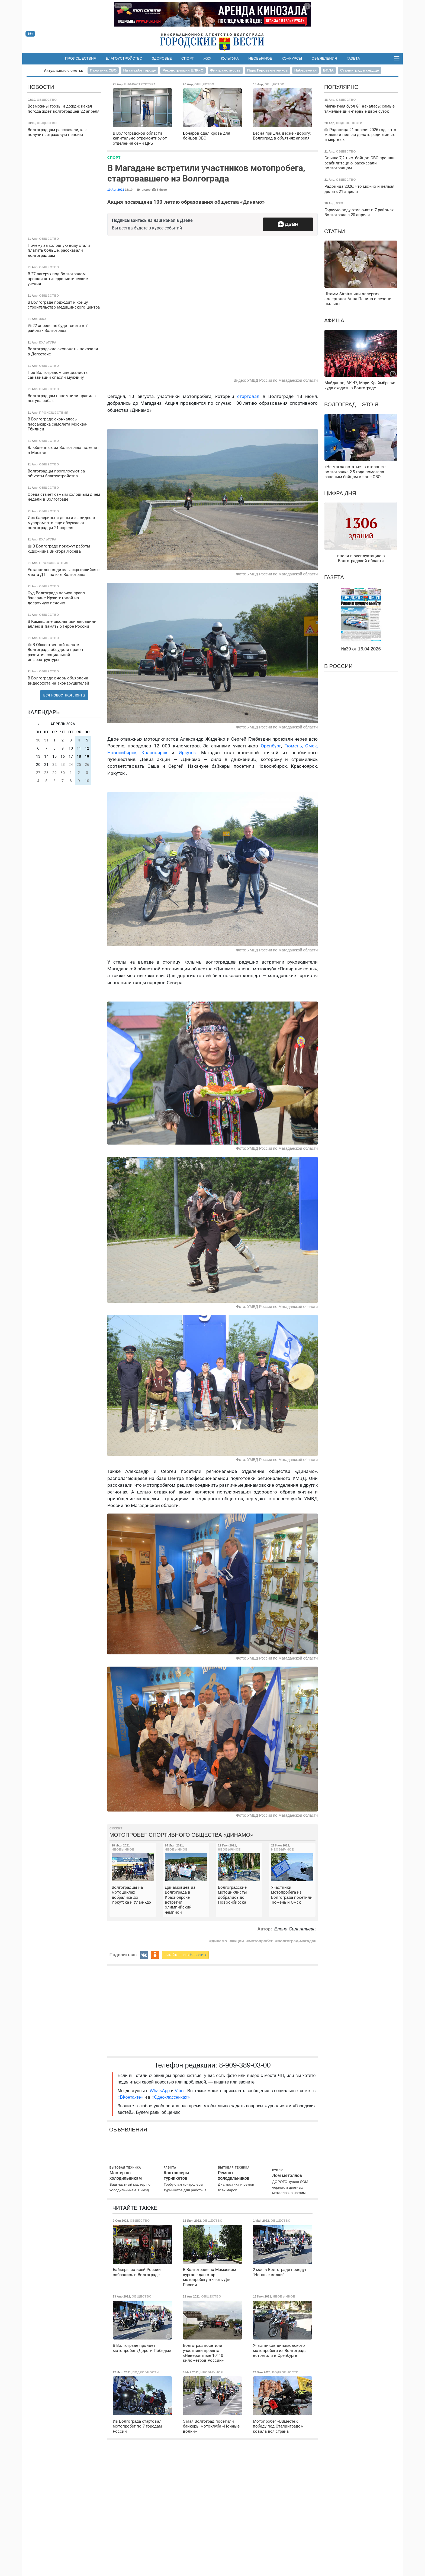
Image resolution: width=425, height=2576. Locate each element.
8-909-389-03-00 (245, 2065)
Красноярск (154, 752)
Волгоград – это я (351, 404)
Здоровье (162, 58)
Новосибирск (122, 752)
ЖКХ (207, 58)
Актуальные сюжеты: (63, 71)
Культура (230, 58)
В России (338, 666)
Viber (180, 2090)
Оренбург (271, 746)
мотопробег (261, 1941)
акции (238, 1941)
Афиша (334, 320)
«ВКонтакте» (130, 2097)
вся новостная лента (64, 695)
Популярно (341, 87)
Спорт (187, 58)
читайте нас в (185, 1955)
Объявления (324, 58)
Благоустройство (124, 58)
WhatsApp (160, 2090)
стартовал (249, 396)
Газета (353, 58)
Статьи (334, 231)
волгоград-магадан (297, 1941)
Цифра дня (340, 493)
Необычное (260, 58)
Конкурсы (292, 58)
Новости (40, 87)
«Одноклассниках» (170, 2097)
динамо (219, 1941)
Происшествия (80, 58)
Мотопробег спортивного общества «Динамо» (181, 1835)
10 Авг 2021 (115, 189)
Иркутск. (188, 752)
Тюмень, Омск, (301, 746)
